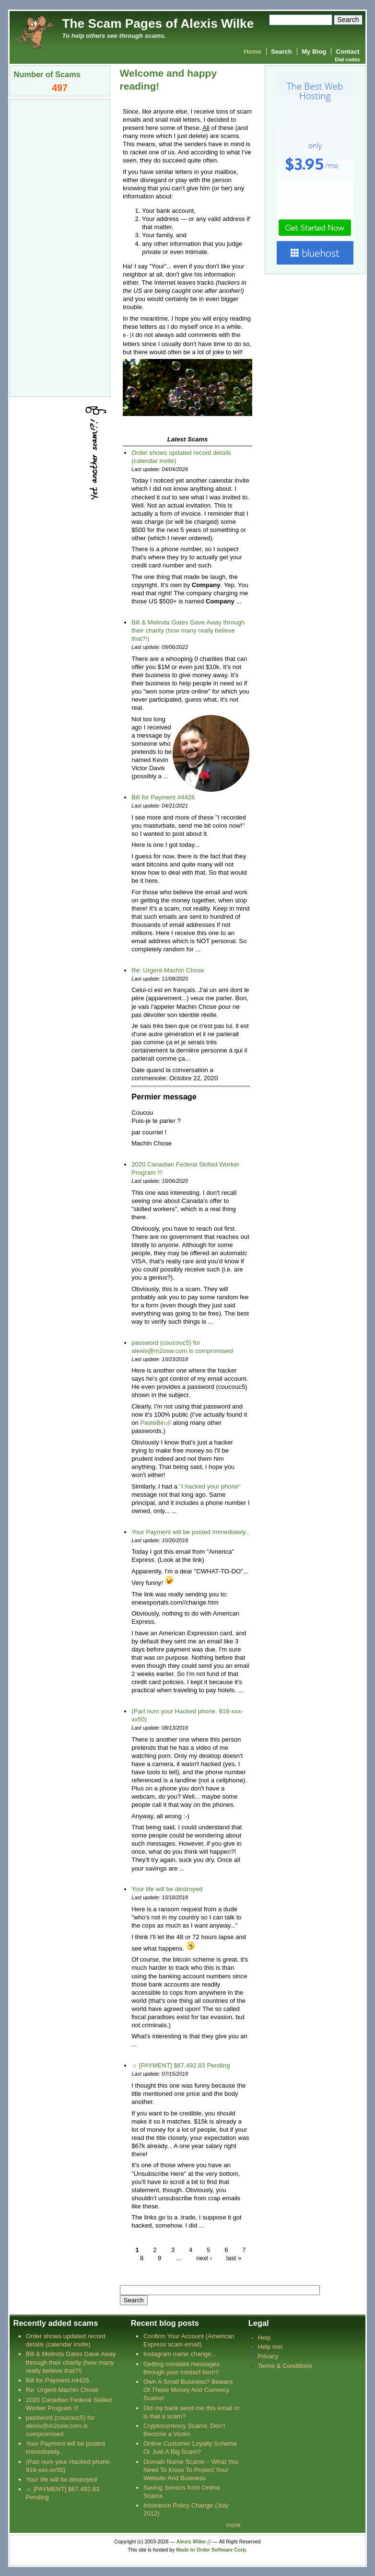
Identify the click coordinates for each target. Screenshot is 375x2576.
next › (204, 2257)
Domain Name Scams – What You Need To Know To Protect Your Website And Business (190, 2469)
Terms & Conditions (285, 2365)
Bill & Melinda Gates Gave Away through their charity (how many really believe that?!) (188, 630)
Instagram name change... (179, 2353)
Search (281, 51)
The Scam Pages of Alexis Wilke (158, 23)
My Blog (314, 51)
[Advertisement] (60, 247)
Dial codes (347, 59)
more (233, 2524)
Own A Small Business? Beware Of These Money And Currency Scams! (188, 2389)
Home (252, 51)
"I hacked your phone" (210, 1486)
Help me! (270, 2346)
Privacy (268, 2355)
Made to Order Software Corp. (211, 2549)
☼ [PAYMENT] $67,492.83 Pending (180, 2064)
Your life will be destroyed (166, 1888)
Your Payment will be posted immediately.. (190, 1531)
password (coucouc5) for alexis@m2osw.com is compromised (60, 2425)
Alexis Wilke (191, 2541)
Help (264, 2337)
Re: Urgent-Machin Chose (167, 969)
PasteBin (152, 1422)
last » (233, 2257)
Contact (348, 51)
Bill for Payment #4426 (163, 796)
